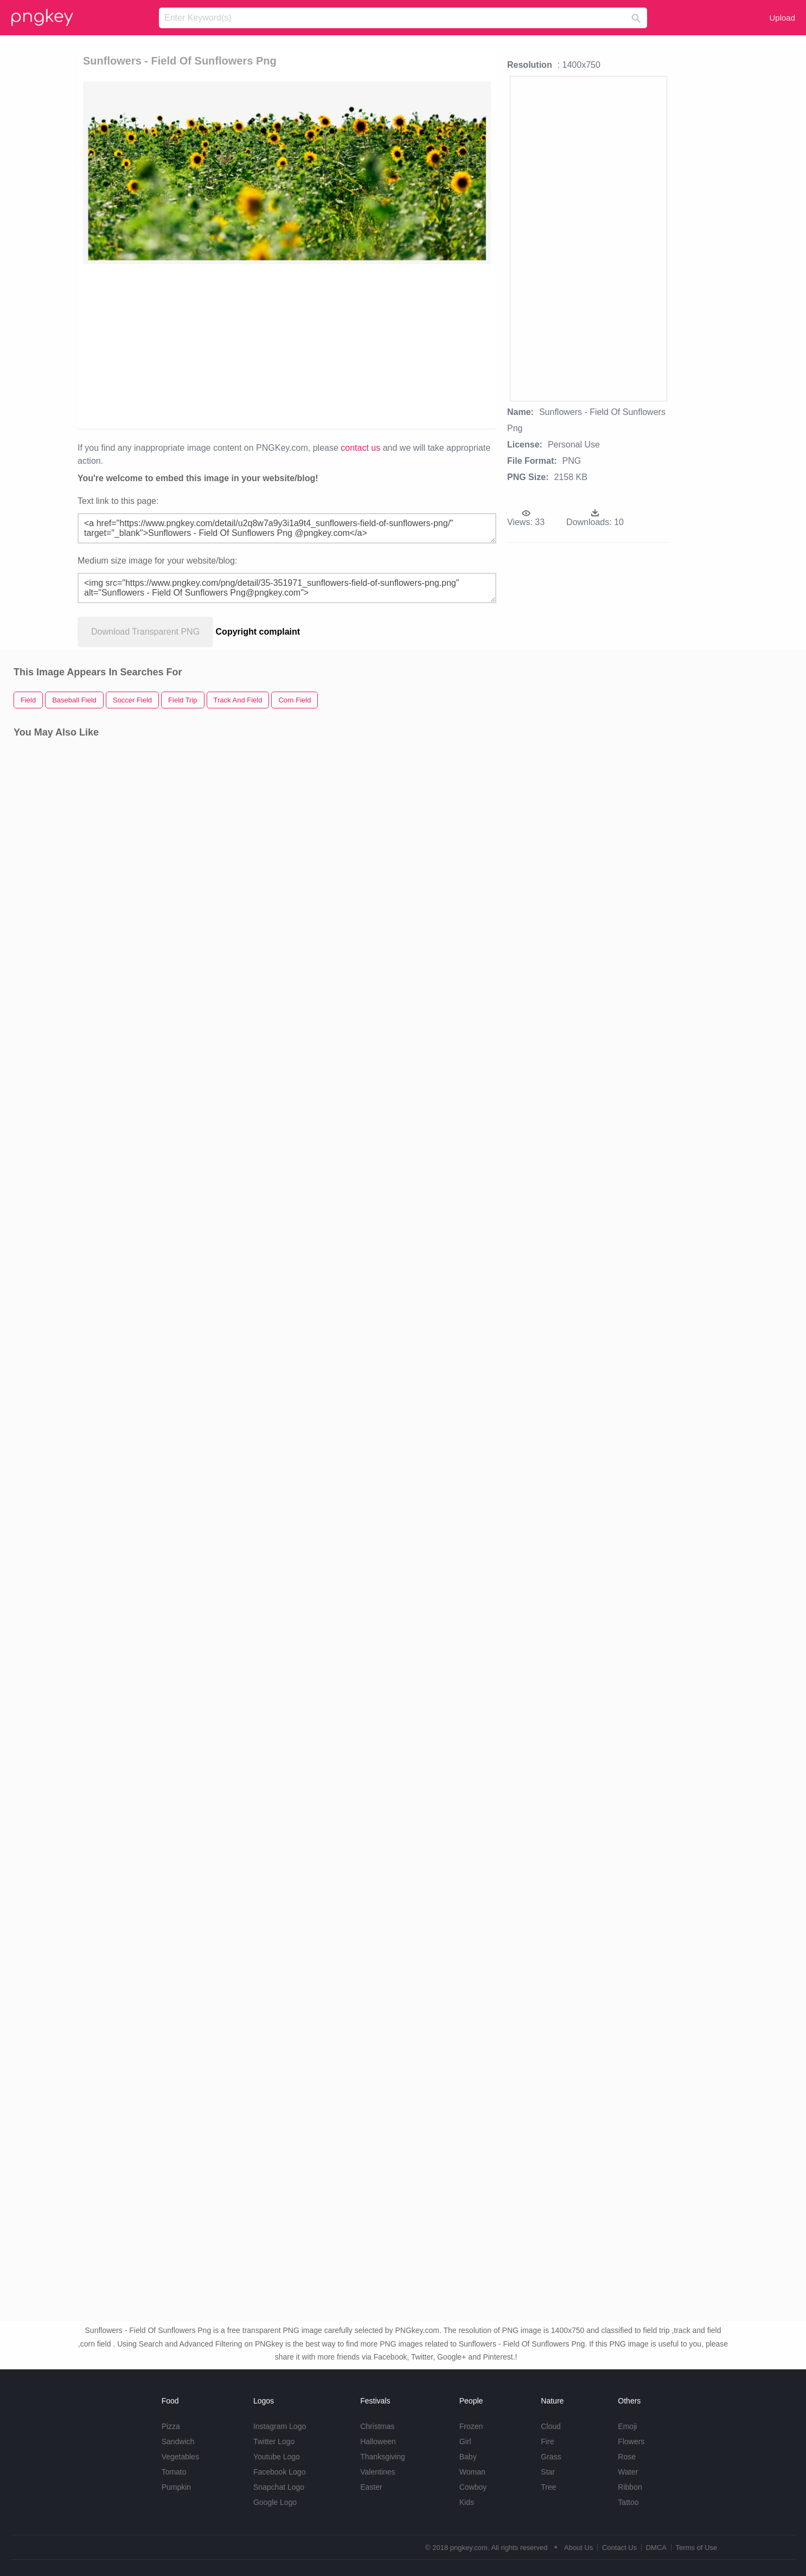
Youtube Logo (276, 2456)
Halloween (377, 2441)
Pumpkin (176, 2487)
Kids (466, 2502)
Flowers (631, 2441)
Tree (548, 2487)
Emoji (627, 2426)
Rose (627, 2456)
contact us (360, 447)
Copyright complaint (258, 631)
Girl (465, 2441)
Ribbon (630, 2487)
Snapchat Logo (278, 2487)
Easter (371, 2487)
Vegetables (180, 2456)
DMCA (656, 2547)
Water (628, 2472)
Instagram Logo (279, 2426)
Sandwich (178, 2441)
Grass (551, 2456)
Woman (472, 2472)
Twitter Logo (274, 2441)
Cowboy (473, 2487)
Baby (468, 2456)
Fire (547, 2441)
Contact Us (619, 2547)
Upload (782, 17)
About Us (578, 2547)
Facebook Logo (279, 2472)
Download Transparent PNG (145, 631)
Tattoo (628, 2502)
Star (548, 2472)
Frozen (471, 2426)
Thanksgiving (382, 2456)
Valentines (377, 2472)
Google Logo (275, 2502)
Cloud (551, 2426)
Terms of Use (696, 2547)
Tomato (174, 2472)
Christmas (377, 2426)
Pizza (171, 2426)
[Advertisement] (215, 345)
